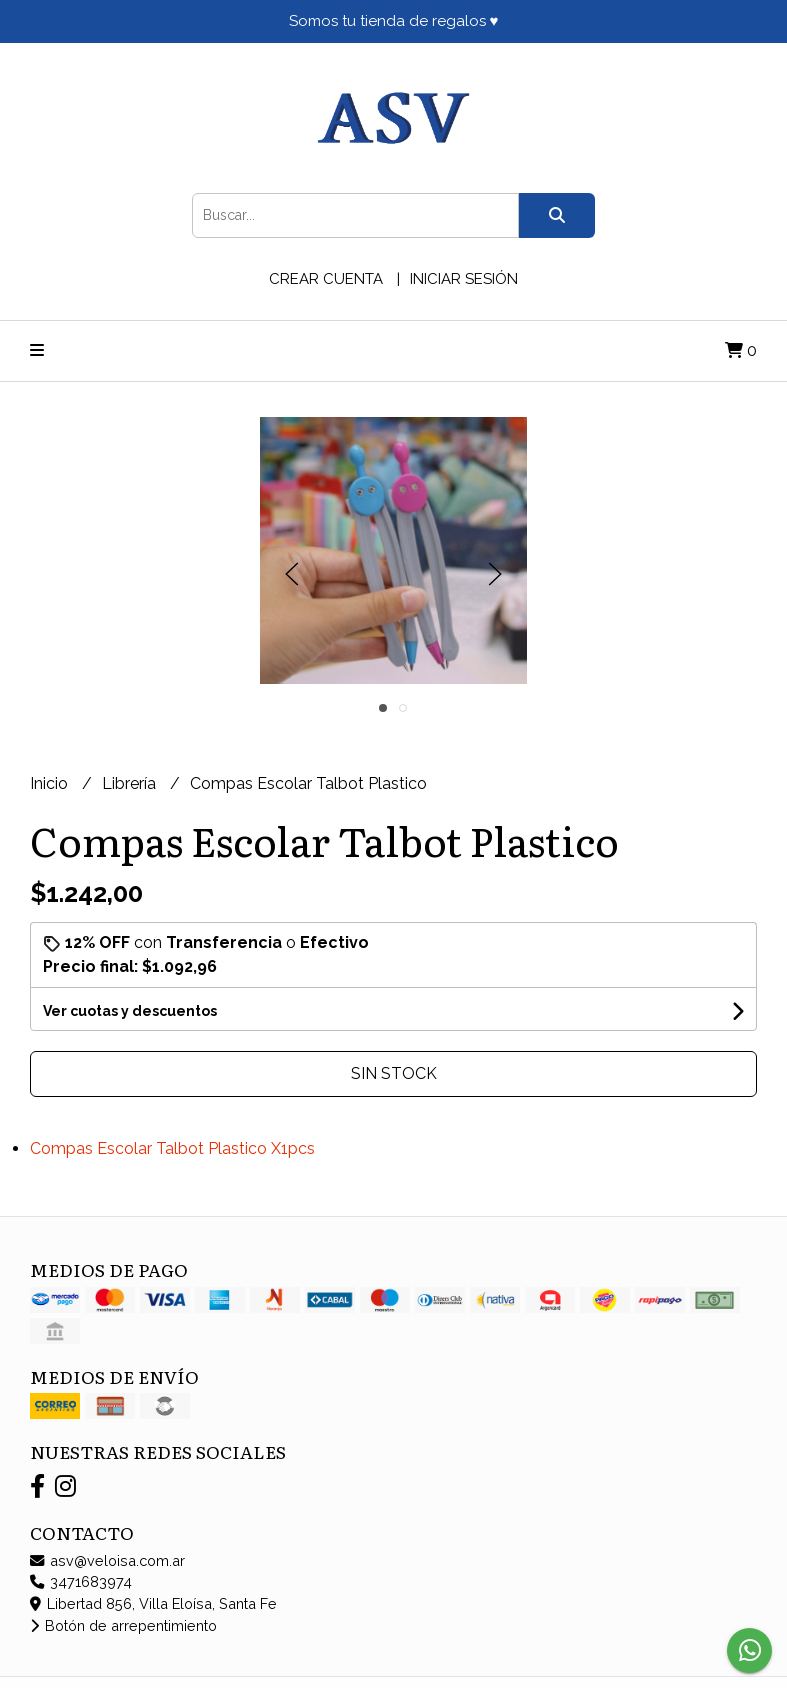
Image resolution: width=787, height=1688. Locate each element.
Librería (131, 783)
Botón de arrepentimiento (123, 1625)
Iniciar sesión (464, 279)
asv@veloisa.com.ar (107, 1560)
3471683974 (81, 1581)
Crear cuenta (326, 279)
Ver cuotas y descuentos (130, 1011)
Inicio (51, 783)
